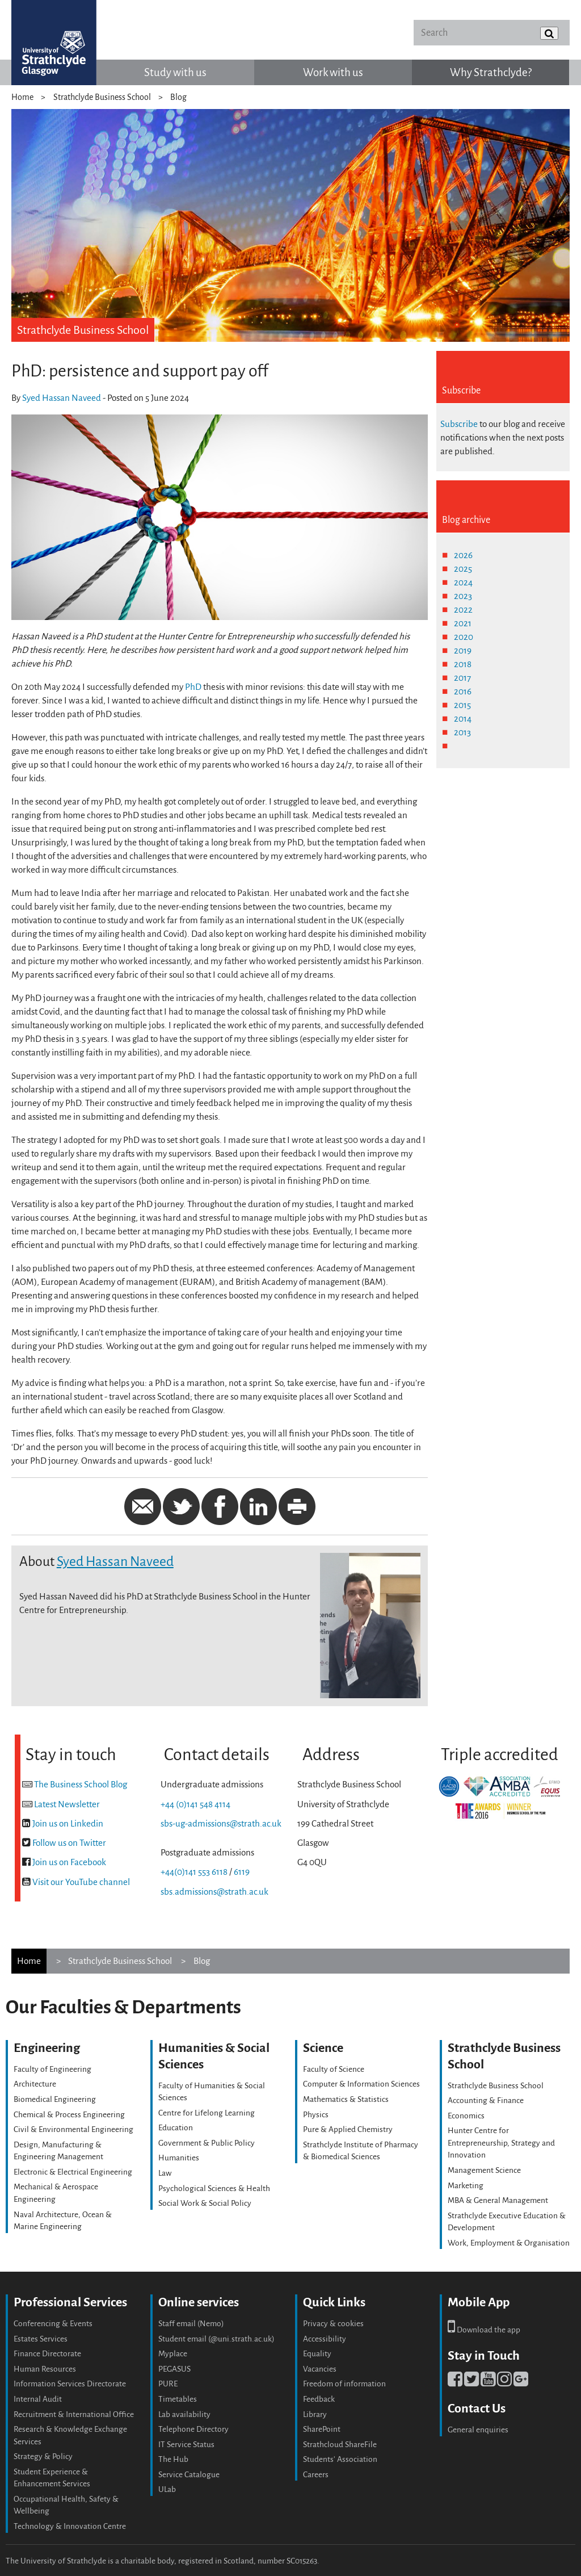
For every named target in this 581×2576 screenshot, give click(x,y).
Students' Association (340, 2459)
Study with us (175, 72)
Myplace (172, 2353)
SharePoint (321, 2429)
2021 (462, 623)
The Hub (173, 2459)
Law (164, 2173)
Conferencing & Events (53, 2323)
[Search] (491, 32)
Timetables (177, 2399)
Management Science (484, 2170)
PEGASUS (174, 2369)
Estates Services (41, 2339)
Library (315, 2414)
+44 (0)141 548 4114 (195, 1804)
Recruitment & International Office (74, 2414)
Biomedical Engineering (55, 2099)
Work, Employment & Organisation (509, 2243)
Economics (466, 2116)
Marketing (465, 2185)
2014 (462, 718)
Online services (198, 2302)
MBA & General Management (498, 2200)
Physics (316, 2114)
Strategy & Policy (43, 2456)
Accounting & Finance (486, 2100)
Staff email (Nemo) (191, 2323)
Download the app (484, 2330)
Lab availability (184, 2414)
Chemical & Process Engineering (69, 2114)
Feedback (319, 2399)
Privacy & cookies (333, 2323)
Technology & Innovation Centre (70, 2526)
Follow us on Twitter (69, 1843)
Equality (317, 2353)
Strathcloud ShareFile (340, 2444)
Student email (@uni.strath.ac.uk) (216, 2339)
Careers (316, 2474)
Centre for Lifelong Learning (206, 2113)
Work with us (333, 72)
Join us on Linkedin (67, 1823)
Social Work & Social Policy (204, 2203)
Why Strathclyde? (491, 72)
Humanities (178, 2158)
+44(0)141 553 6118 (194, 1871)
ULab (167, 2489)
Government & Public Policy (206, 2143)
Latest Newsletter (67, 1804)
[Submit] (549, 33)
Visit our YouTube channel (81, 1882)
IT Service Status (186, 2444)
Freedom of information (344, 2384)
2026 (463, 555)
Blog (178, 97)
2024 (463, 582)
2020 (463, 637)
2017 (462, 677)
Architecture (35, 2084)
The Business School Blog (80, 1784)
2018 (462, 664)
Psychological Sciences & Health (214, 2188)
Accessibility (324, 2339)
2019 (462, 650)
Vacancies (319, 2369)
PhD (193, 687)
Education (175, 2127)
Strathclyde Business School (102, 97)
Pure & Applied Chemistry (348, 2129)
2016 (462, 691)
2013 (462, 732)
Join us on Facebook (69, 1862)
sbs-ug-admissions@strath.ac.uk (221, 1823)
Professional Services (70, 2302)
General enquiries (478, 2430)
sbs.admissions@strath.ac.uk (214, 1891)
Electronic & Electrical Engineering (73, 2172)
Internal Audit (38, 2399)
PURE (168, 2384)
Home (22, 97)
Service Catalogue (189, 2474)
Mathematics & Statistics (346, 2099)
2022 (463, 609)
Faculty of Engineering (52, 2069)
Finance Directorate (47, 2353)
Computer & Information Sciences (361, 2084)
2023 (463, 596)
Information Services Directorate (70, 2384)
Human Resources (45, 2369)
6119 (242, 1871)
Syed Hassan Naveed (61, 398)
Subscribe (459, 424)
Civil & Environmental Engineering (73, 2129)
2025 (463, 568)
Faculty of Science (333, 2069)
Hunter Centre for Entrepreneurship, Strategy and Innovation (501, 2142)
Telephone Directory (193, 2429)
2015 (462, 705)
